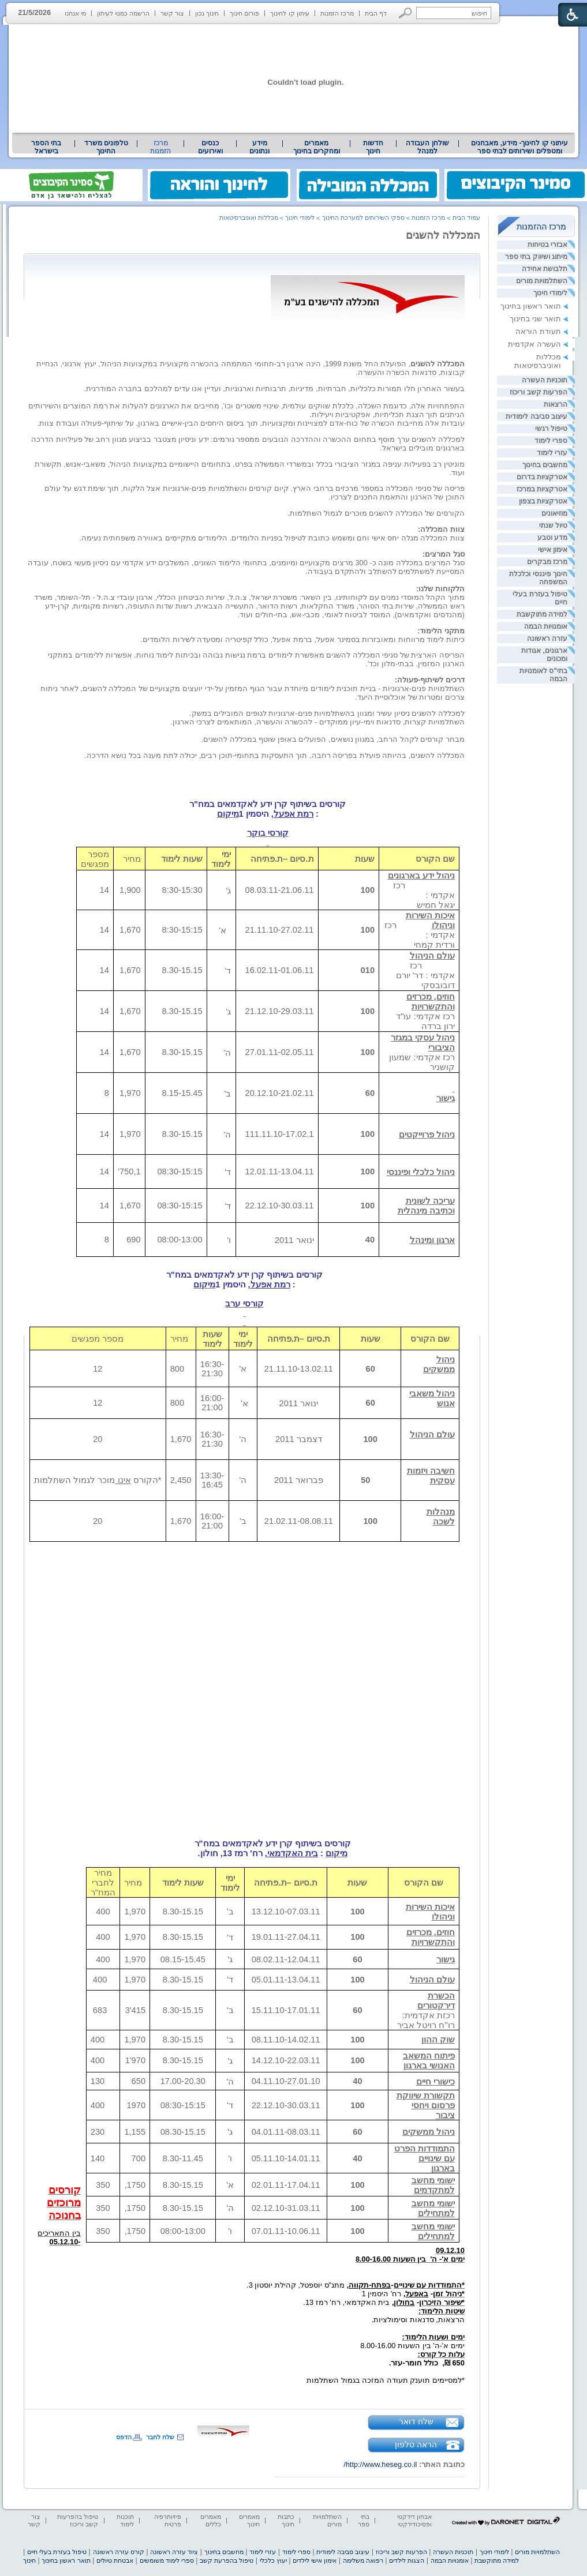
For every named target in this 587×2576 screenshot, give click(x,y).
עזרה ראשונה (547, 638)
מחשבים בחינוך (544, 465)
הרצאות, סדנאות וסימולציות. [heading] (416, 2324)
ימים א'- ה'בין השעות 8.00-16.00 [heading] (410, 2259)
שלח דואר (416, 2421)
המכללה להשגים (443, 235)
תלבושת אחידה (544, 269)
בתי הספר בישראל (46, 147)
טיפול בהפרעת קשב (226, 2560)
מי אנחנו (75, 13)
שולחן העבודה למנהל (427, 147)
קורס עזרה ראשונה (118, 2551)
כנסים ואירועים (210, 147)
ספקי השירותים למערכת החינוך (363, 217)
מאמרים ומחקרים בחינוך (316, 147)
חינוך (29, 2560)
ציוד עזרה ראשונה (174, 2551)
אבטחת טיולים (114, 2560)
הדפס (124, 2437)
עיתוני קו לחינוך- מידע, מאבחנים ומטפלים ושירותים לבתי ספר (519, 147)
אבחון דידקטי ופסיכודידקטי (414, 2520)
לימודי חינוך (550, 293)
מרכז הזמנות (337, 13)
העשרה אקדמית (534, 344)
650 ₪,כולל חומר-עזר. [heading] (427, 2363)
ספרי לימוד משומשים (167, 2560)
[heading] (463, 2267)
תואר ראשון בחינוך (530, 306)
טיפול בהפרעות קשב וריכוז (77, 2520)
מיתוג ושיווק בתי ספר (536, 257)
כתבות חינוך (286, 2520)
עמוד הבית (466, 217)
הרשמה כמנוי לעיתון (123, 13)
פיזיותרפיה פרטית (167, 2520)
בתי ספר (363, 2520)
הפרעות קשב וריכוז (538, 392)
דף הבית (376, 13)
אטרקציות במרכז (542, 489)
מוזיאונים (554, 513)
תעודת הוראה (538, 331)
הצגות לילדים (406, 2560)
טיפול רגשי (551, 429)
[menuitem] (520, 147)
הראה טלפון (416, 2444)
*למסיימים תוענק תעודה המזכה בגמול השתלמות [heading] (385, 2380)
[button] (405, 13)
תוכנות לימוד (125, 2520)
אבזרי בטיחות (547, 245)
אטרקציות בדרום (542, 477)
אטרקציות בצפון (543, 501)
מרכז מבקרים (547, 562)
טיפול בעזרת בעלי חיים (57, 2551)
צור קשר (172, 13)
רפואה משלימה (363, 2560)
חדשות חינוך (373, 147)
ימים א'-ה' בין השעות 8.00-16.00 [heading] (412, 2345)
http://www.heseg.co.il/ (380, 2464)
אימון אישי (552, 550)
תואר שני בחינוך (535, 318)
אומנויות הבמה (545, 626)
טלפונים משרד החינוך (106, 147)
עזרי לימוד (552, 453)
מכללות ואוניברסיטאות (537, 361)
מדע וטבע (552, 538)
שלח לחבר (160, 2437)
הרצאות (555, 404)
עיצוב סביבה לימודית (536, 416)
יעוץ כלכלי (273, 2560)
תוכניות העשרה (544, 380)
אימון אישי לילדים (315, 2560)
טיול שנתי (553, 525)
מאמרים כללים (210, 2520)
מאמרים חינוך (249, 2520)
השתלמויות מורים (541, 281)
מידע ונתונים (259, 147)
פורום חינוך (244, 13)
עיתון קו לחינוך (289, 13)
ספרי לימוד (550, 441)
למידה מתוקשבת (542, 614)
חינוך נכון (207, 13)
